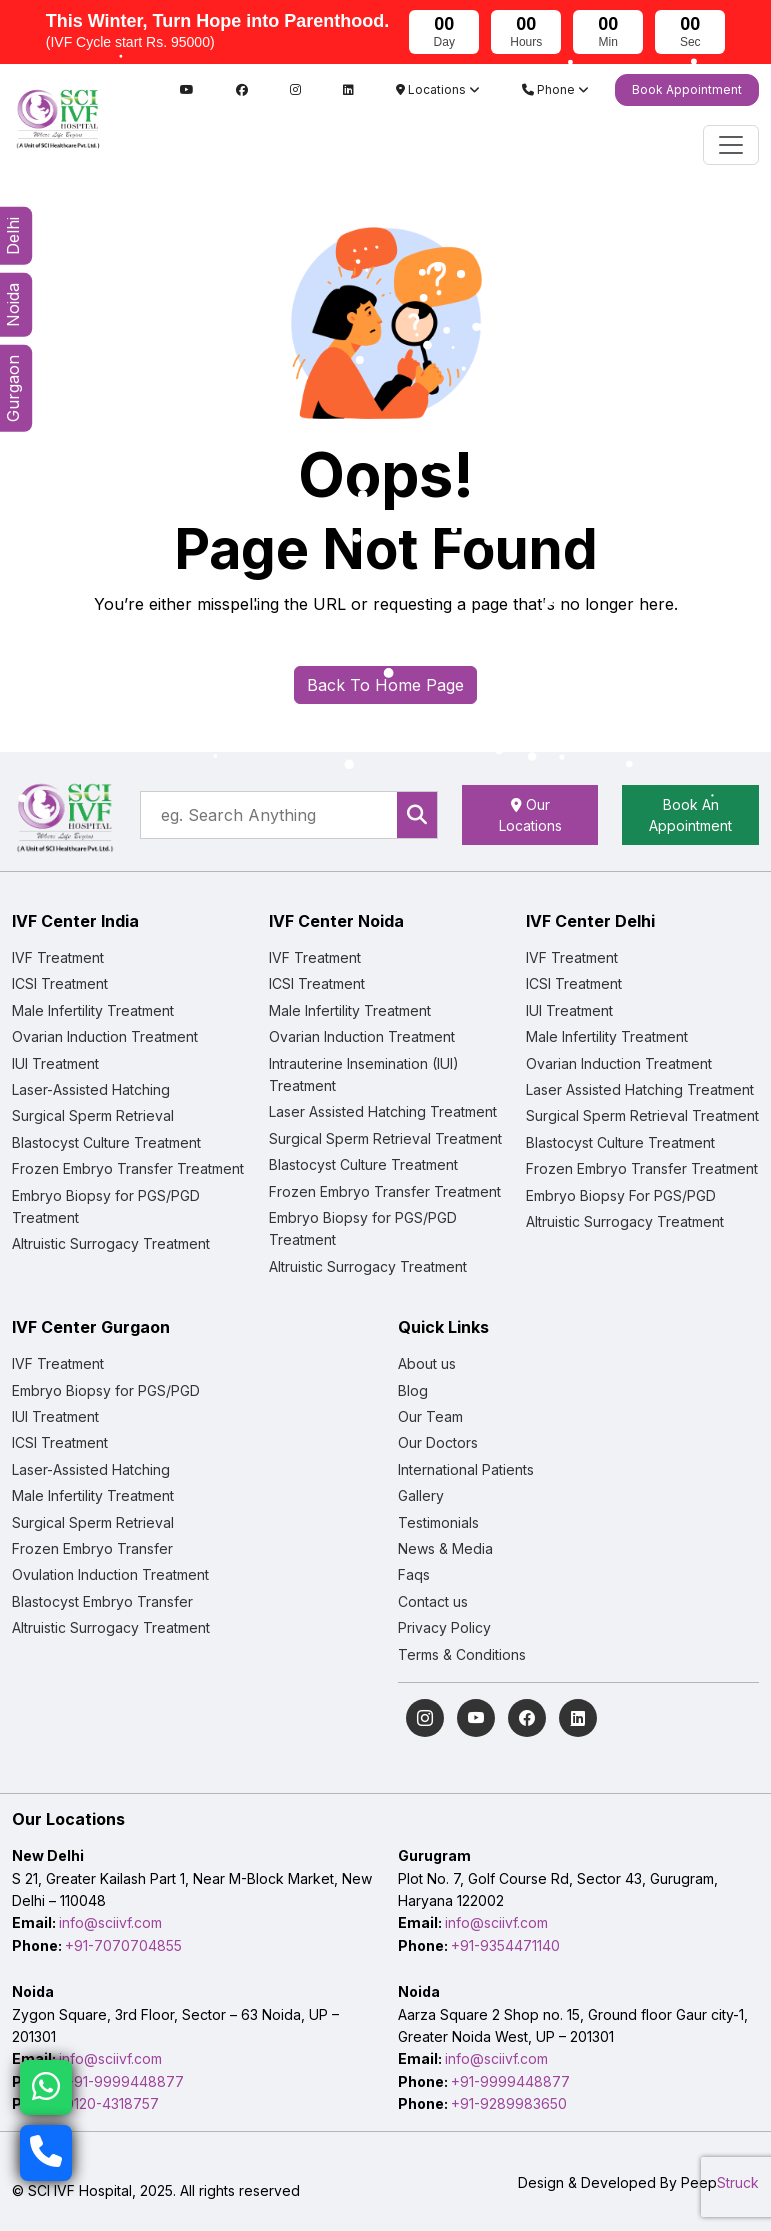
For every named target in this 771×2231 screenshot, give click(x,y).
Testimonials (438, 1522)
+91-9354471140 (505, 1945)
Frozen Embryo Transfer (92, 1548)
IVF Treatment (58, 957)
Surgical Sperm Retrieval (93, 1115)
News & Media (445, 1548)
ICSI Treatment (60, 983)
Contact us (433, 1601)
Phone (555, 89)
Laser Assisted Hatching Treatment (383, 1111)
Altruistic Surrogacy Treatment (111, 1243)
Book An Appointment (690, 815)
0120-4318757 (112, 2103)
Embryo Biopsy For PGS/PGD (621, 1195)
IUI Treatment (55, 1063)
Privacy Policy (444, 1627)
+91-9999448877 (124, 2081)
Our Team (430, 1416)
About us (427, 1363)
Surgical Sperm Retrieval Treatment (385, 1138)
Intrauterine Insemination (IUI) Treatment (364, 1074)
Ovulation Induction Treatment (110, 1574)
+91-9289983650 (509, 2103)
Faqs (414, 1574)
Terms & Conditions (462, 1654)
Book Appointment (687, 89)
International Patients (466, 1469)
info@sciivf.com (110, 1922)
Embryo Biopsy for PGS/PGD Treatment (106, 1206)
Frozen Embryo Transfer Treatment (128, 1168)
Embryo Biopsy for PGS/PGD (106, 1390)
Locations (438, 89)
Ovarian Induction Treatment (105, 1036)
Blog (413, 1390)
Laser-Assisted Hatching (91, 1089)
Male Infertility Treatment (93, 1010)
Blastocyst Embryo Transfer (102, 1601)
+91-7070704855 (123, 1945)
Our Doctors (438, 1442)
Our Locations (530, 815)
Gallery (421, 1495)
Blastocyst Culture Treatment (106, 1142)
